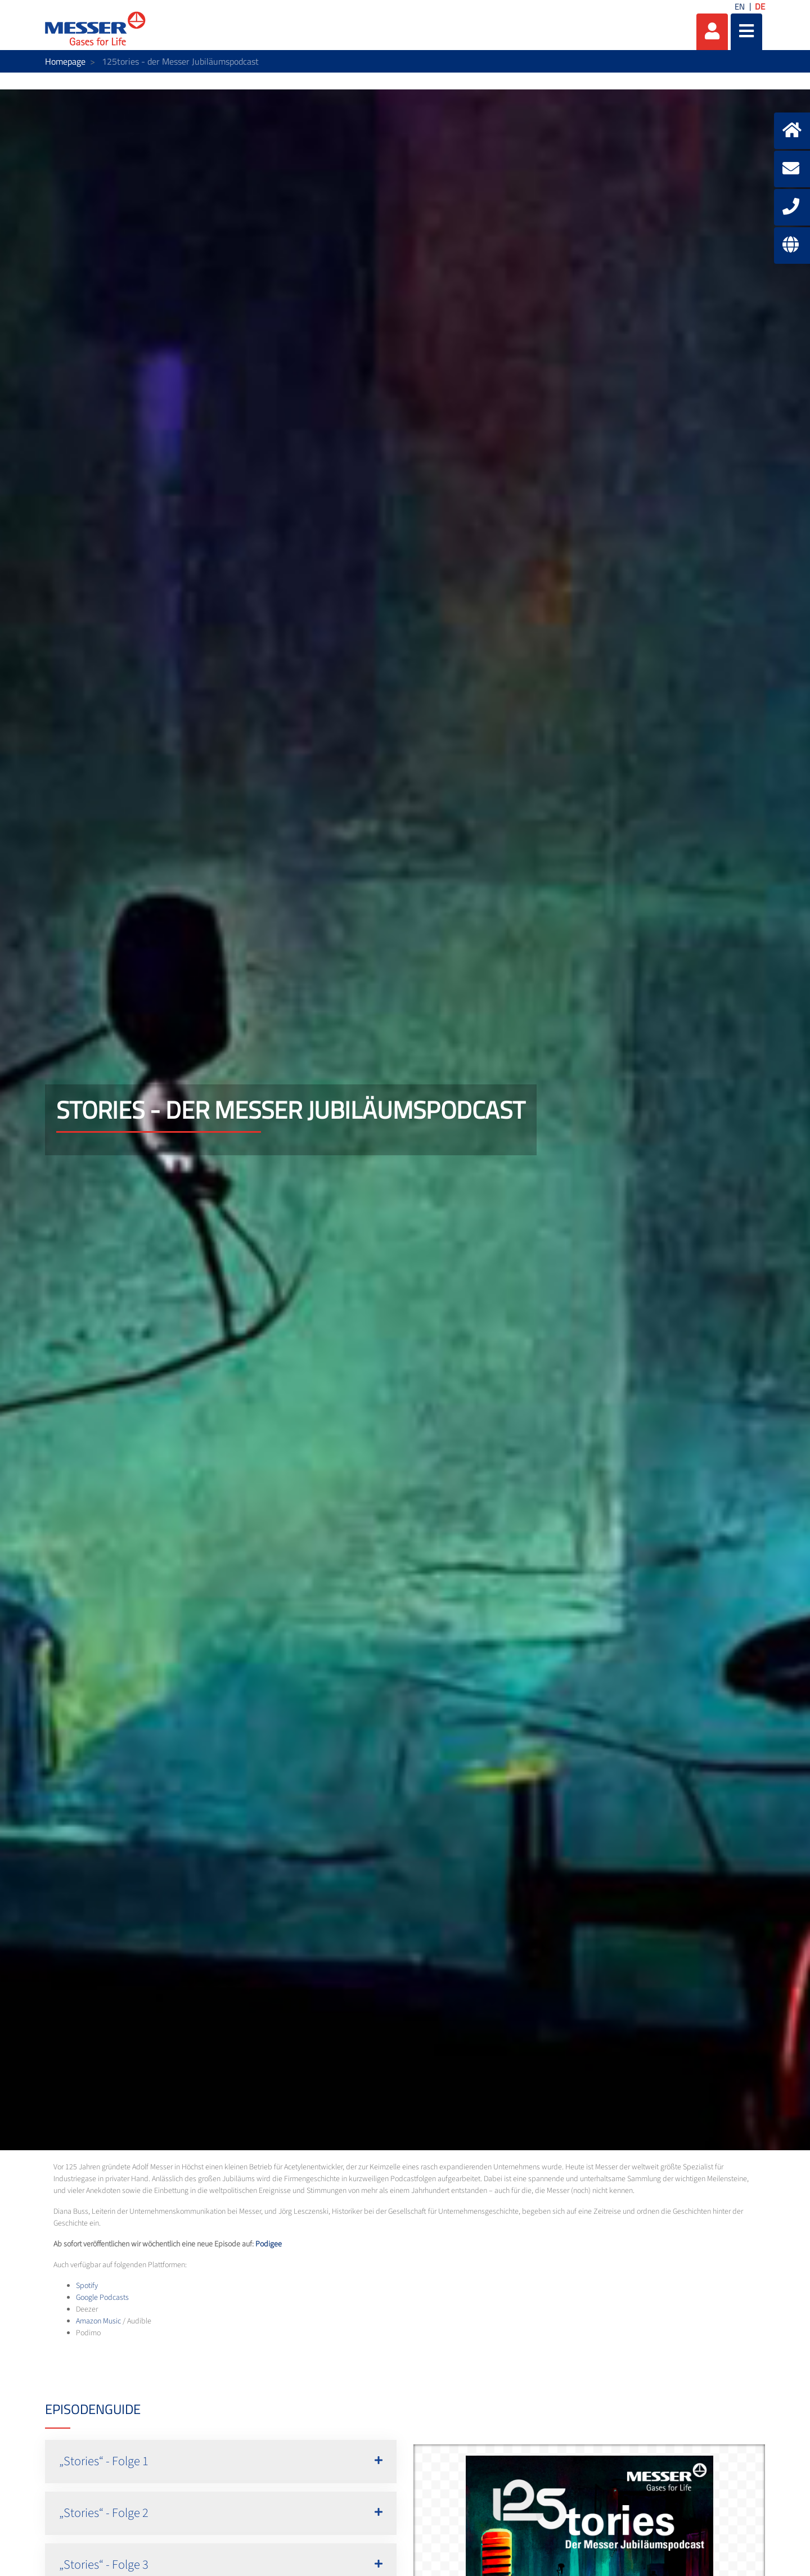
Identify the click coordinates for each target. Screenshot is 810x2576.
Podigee (268, 2244)
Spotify (87, 2285)
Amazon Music (98, 2321)
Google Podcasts (102, 2297)
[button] (221, 2461)
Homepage (65, 61)
